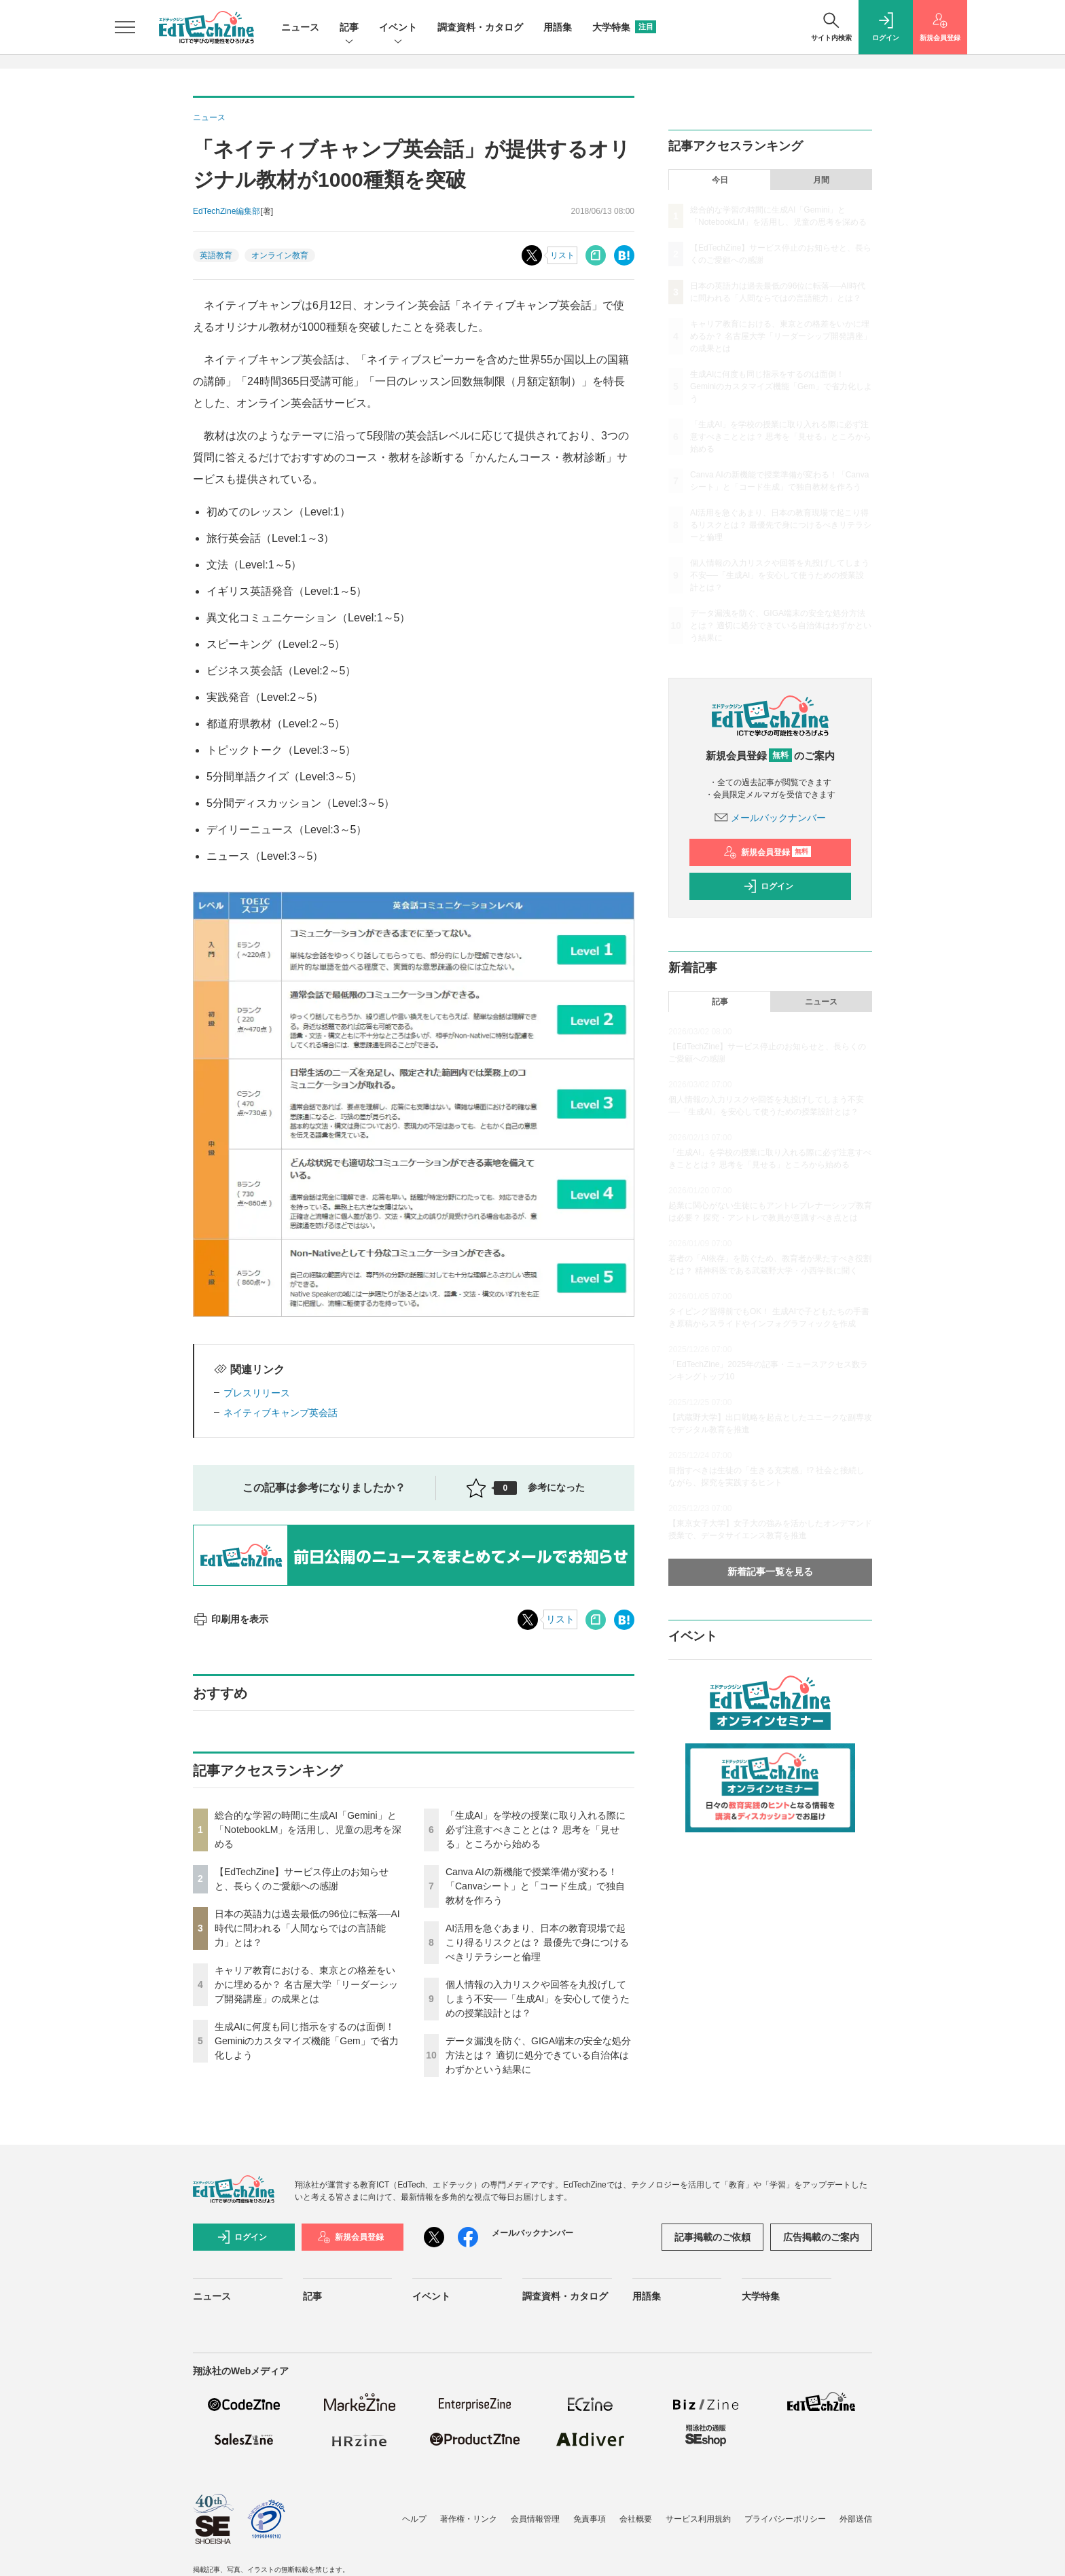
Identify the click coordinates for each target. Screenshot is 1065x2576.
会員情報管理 (535, 2519)
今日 (720, 180)
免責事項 (589, 2519)
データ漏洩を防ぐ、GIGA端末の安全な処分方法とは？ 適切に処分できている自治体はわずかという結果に (538, 2055)
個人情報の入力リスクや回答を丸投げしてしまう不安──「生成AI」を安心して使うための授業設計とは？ (538, 1998)
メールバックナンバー (770, 817)
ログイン (768, 886)
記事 (349, 28)
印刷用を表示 (230, 1619)
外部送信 (856, 2519)
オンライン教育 (279, 255)
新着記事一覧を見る (770, 1571)
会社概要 (635, 2519)
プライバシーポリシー (785, 2519)
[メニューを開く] (125, 27)
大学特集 (624, 27)
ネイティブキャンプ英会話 (280, 1412)
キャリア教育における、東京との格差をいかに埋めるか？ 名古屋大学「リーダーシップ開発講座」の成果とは (306, 1984)
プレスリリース (256, 1392)
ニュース (300, 27)
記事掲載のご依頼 (712, 2237)
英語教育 (216, 255)
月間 (821, 180)
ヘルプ (414, 2519)
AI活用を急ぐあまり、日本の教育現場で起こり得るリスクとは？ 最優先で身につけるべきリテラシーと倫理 (537, 1942)
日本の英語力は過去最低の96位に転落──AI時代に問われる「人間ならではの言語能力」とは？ (307, 1928)
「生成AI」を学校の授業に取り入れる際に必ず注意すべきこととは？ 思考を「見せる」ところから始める (536, 1829)
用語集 (557, 27)
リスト (562, 255)
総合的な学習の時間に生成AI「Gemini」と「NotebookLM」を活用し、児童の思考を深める (308, 1829)
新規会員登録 (767, 852)
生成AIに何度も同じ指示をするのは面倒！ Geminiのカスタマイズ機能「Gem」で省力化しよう (307, 2041)
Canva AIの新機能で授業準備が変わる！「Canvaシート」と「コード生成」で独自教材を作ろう (535, 1886)
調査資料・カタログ (480, 27)
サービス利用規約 (698, 2519)
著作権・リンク (468, 2519)
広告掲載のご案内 (821, 2237)
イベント (398, 28)
